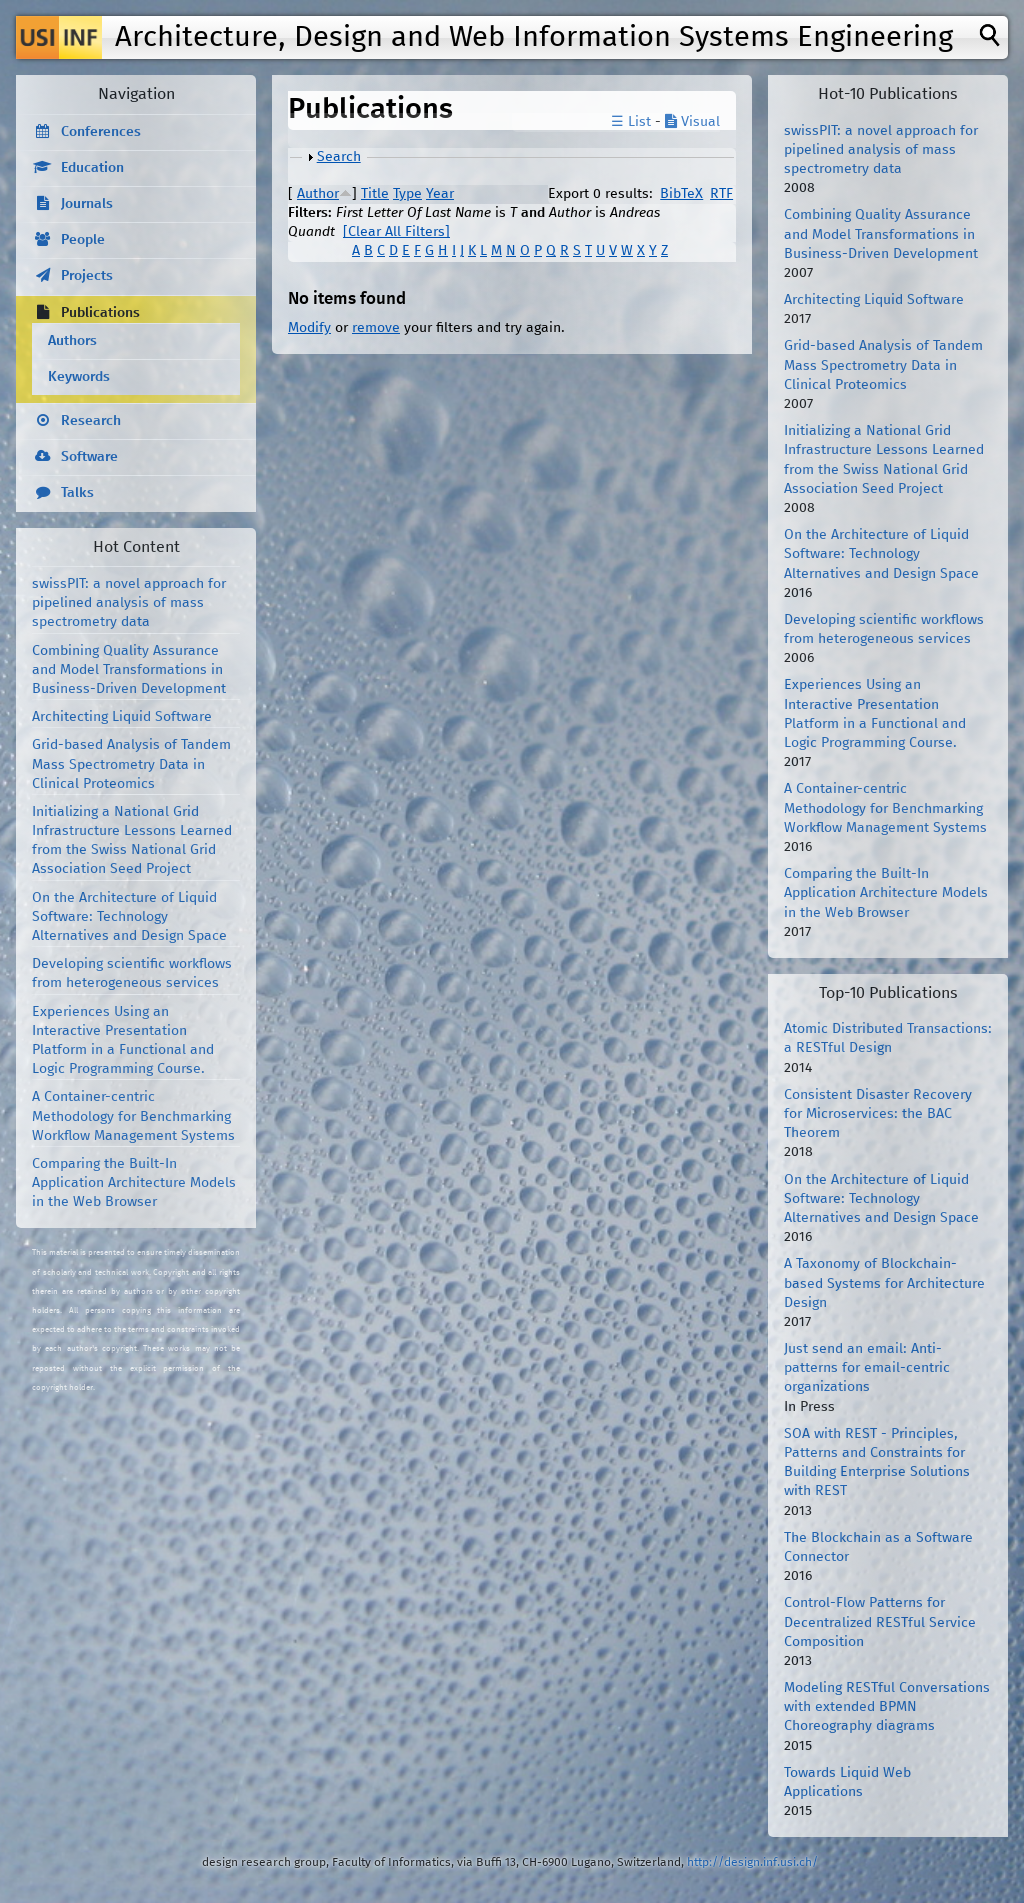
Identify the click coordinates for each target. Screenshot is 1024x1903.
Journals (87, 204)
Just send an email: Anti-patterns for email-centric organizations (867, 1368)
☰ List (631, 122)
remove (376, 328)
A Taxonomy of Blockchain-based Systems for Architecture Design (884, 1283)
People (83, 240)
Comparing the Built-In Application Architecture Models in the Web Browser (134, 1183)
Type (407, 194)
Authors (72, 341)
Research (91, 421)
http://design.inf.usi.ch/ (752, 1862)
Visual (692, 122)
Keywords (79, 377)
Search (339, 157)
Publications (100, 313)
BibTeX (681, 194)
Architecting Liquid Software (122, 717)
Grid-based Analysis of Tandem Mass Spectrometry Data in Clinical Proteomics (131, 764)
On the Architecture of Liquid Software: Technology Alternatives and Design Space (129, 917)
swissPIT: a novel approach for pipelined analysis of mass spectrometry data (129, 603)
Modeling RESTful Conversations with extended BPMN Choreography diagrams (887, 1707)
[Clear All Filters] (396, 232)
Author (318, 194)
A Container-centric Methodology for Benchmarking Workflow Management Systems (133, 1116)
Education (92, 168)
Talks (77, 493)
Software (89, 457)
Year (440, 194)
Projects (87, 276)
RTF (721, 194)
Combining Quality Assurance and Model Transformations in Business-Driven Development (129, 670)
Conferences (101, 132)
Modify (309, 328)
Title (375, 194)
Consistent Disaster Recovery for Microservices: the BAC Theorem (878, 1114)
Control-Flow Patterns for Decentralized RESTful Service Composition (880, 1622)
